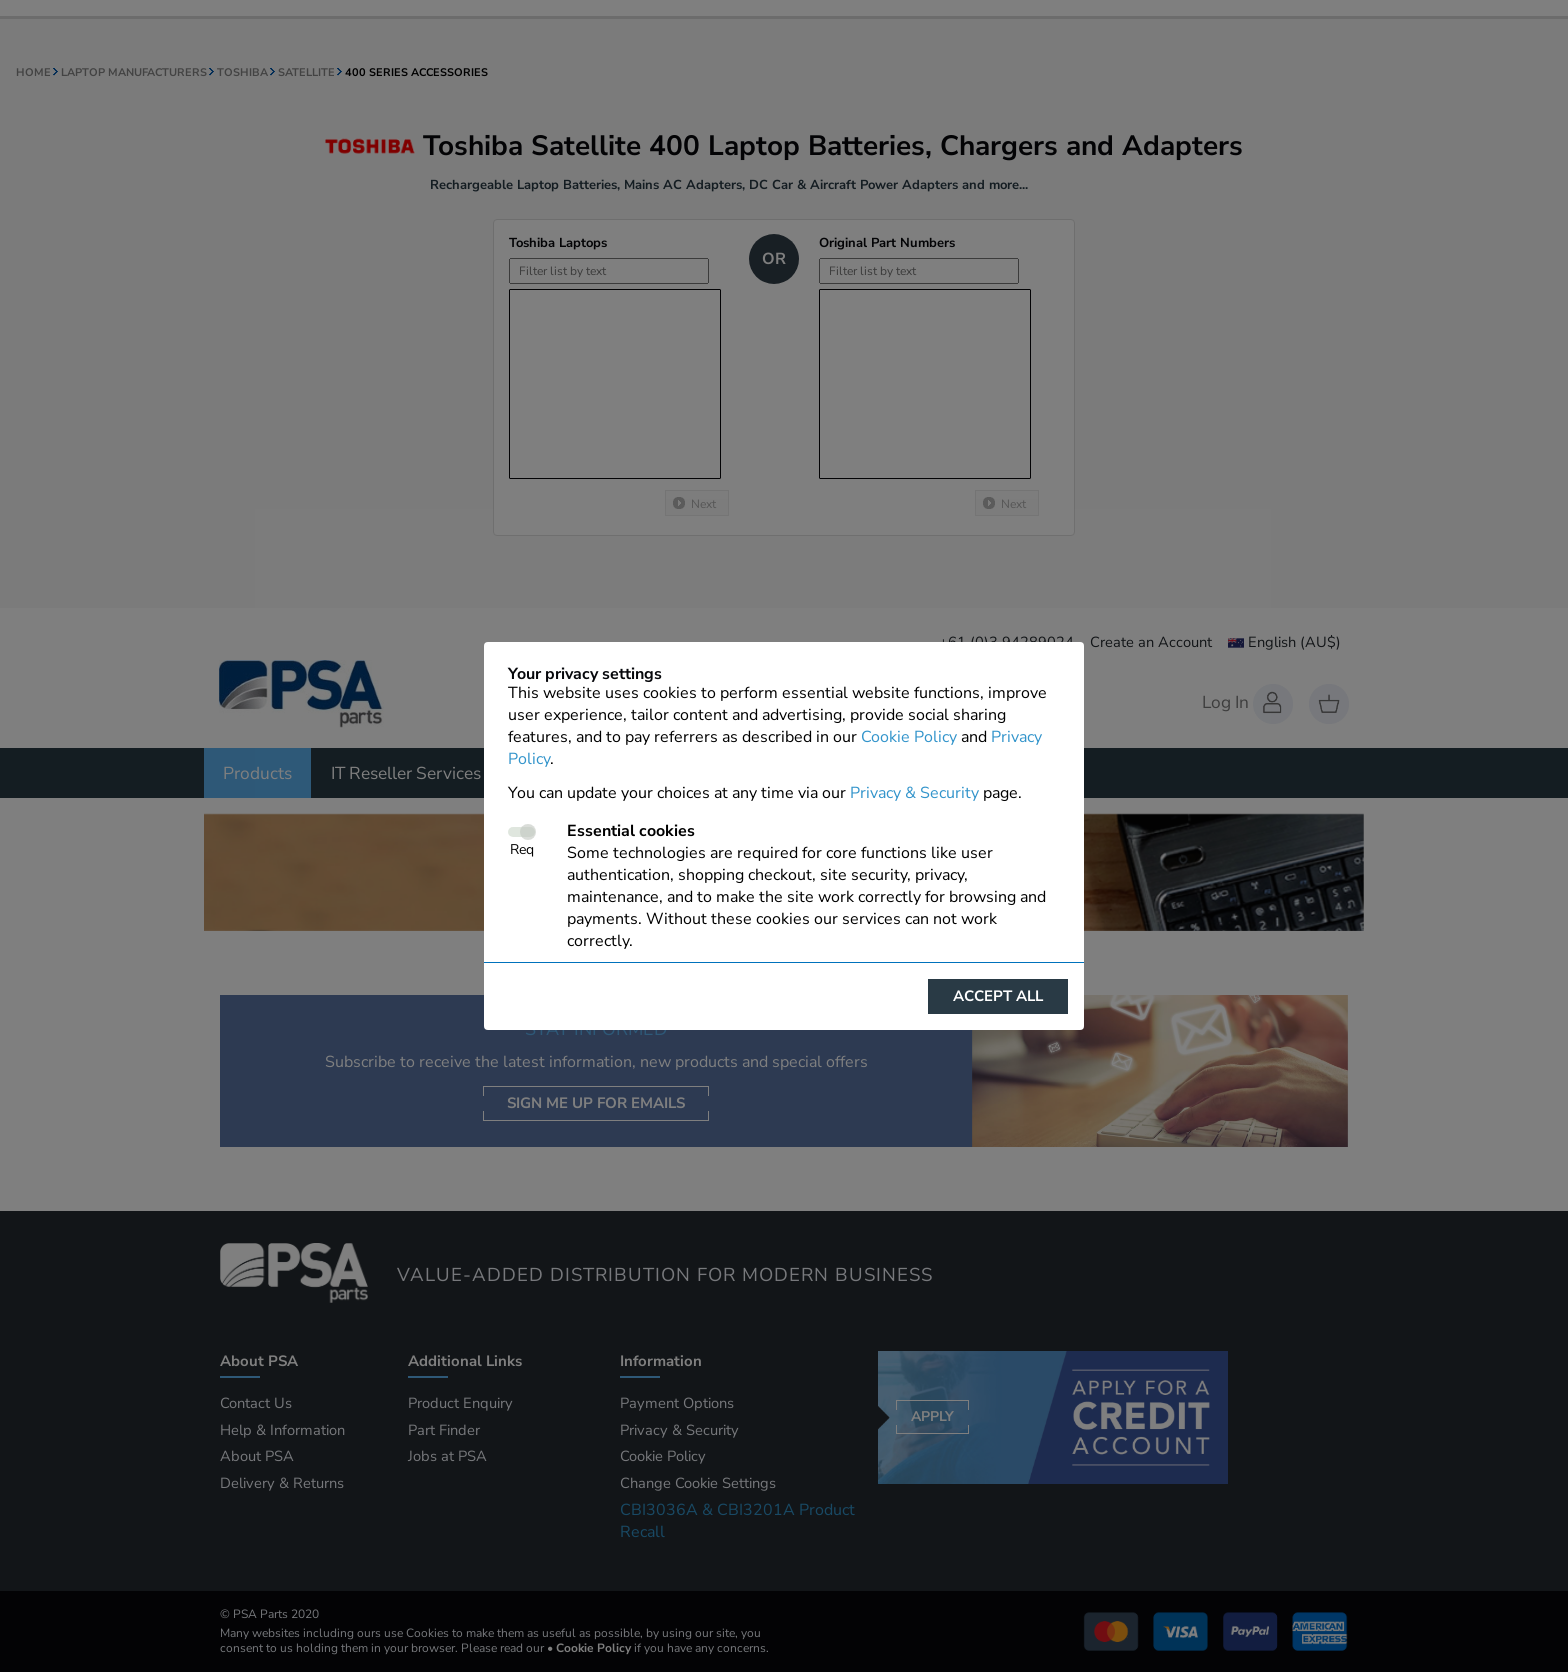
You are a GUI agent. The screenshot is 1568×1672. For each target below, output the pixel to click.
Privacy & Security (914, 793)
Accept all (998, 996)
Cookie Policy (909, 737)
